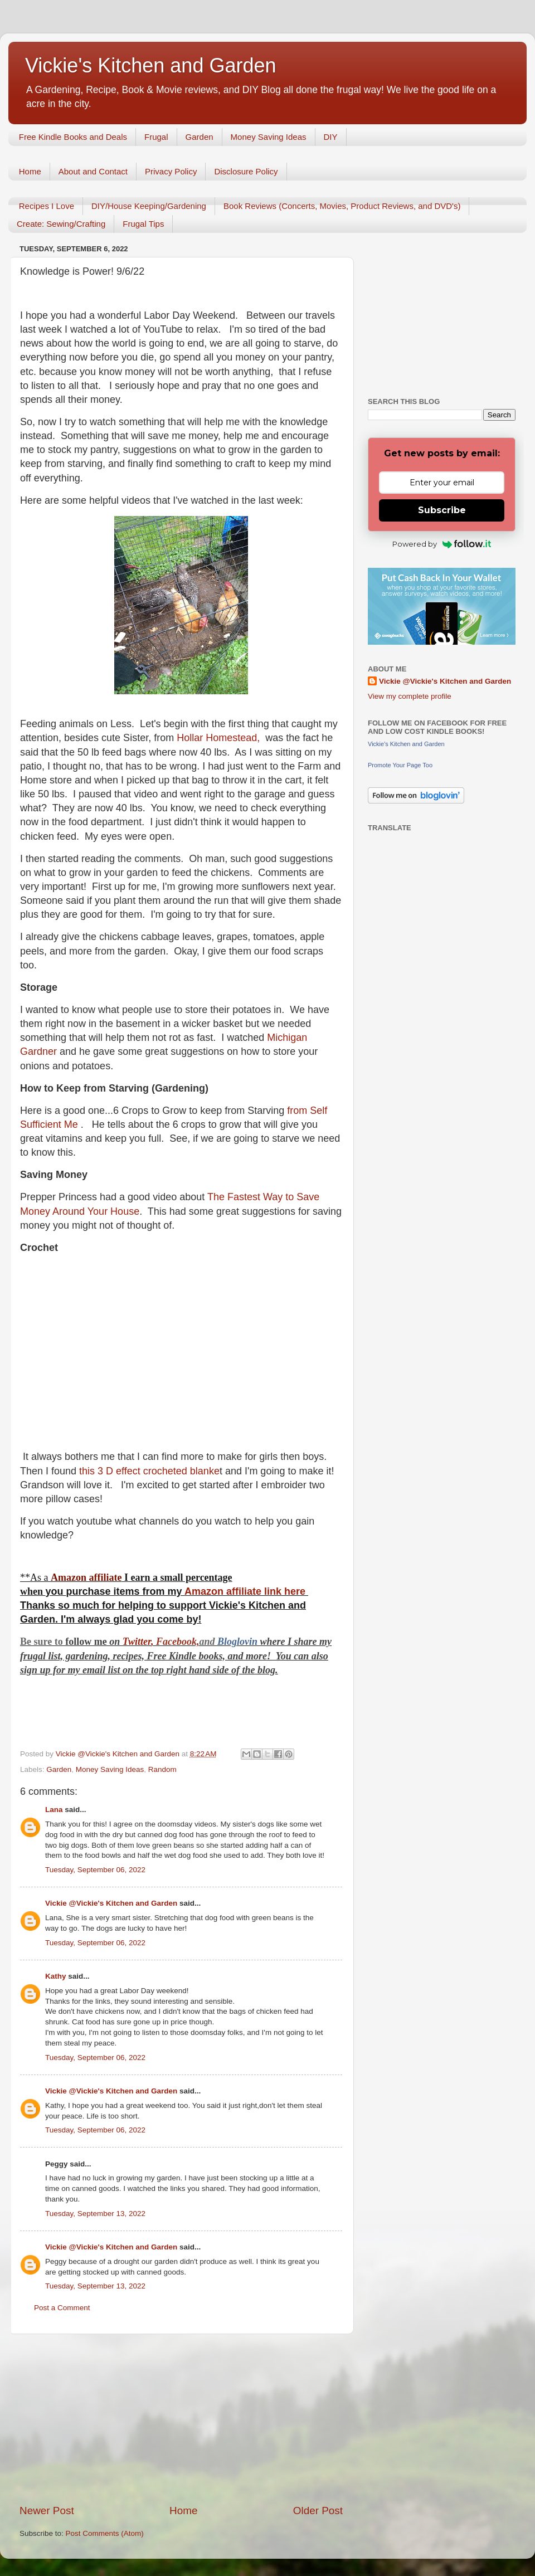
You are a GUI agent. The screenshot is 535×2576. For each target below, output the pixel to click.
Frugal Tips (143, 223)
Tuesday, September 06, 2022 (95, 1870)
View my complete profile (409, 696)
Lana (54, 1809)
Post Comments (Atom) (105, 2533)
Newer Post (47, 2510)
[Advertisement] (181, 2419)
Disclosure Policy (246, 171)
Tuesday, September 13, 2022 (95, 2213)
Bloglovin (238, 1641)
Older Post (318, 2510)
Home (30, 171)
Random (162, 1769)
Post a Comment (62, 2308)
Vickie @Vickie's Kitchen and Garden (111, 1903)
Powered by (441, 543)
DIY (331, 137)
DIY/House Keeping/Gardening (148, 206)
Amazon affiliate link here (244, 1591)
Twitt (133, 1641)
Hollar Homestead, (219, 737)
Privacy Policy (171, 171)
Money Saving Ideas (269, 137)
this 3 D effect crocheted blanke (149, 1471)
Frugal (156, 137)
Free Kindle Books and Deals (73, 137)
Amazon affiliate (86, 1577)
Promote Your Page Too (400, 765)
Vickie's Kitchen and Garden (150, 65)
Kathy (55, 1976)
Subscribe (442, 510)
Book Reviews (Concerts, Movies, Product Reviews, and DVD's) (342, 206)
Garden (199, 137)
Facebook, (177, 1641)
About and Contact (93, 171)
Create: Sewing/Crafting (61, 223)
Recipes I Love (46, 206)
